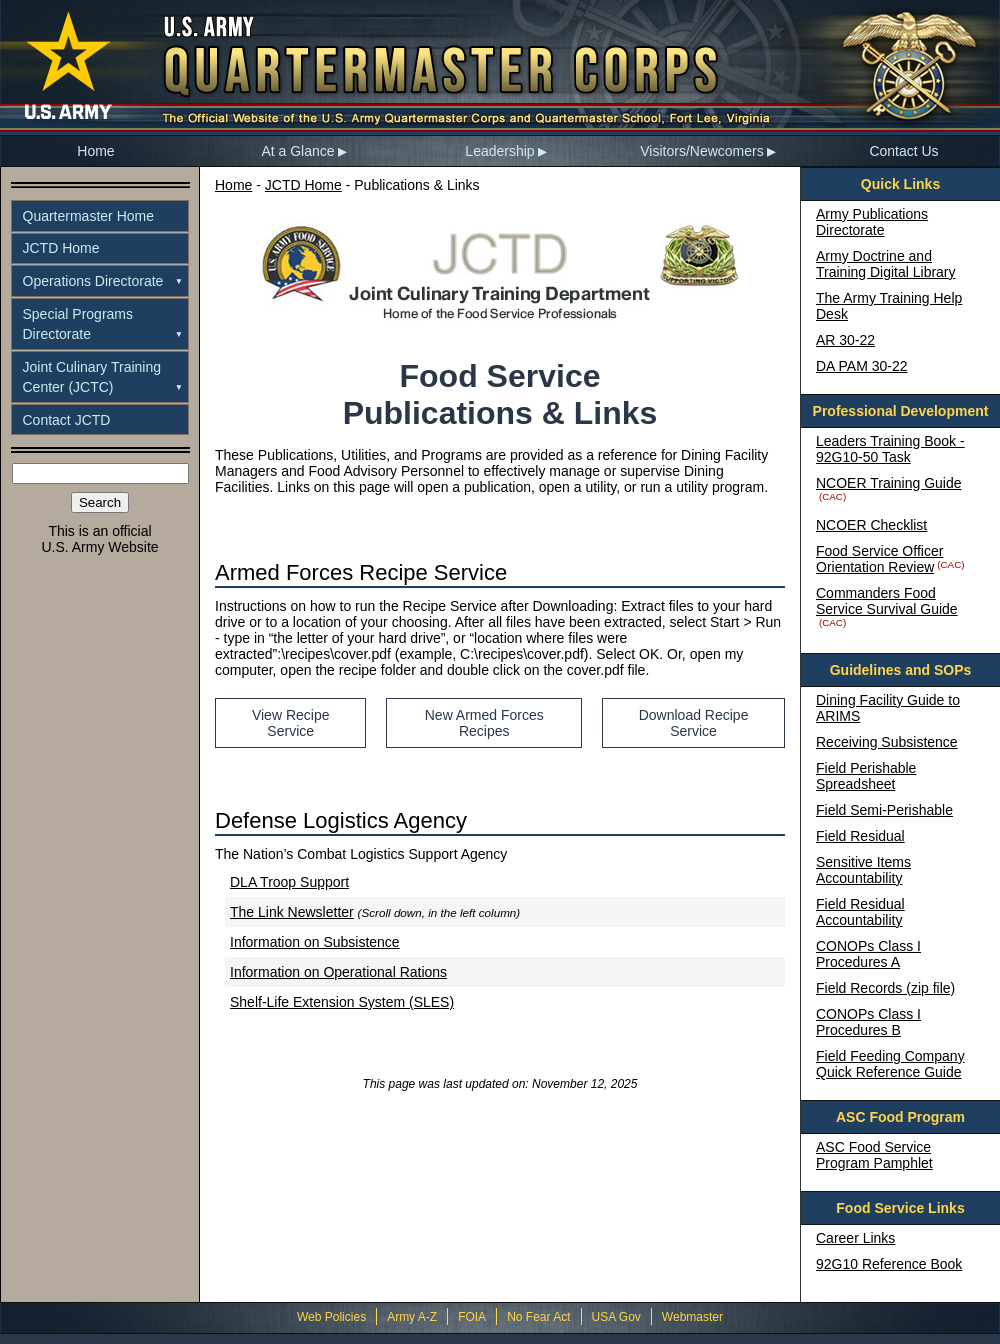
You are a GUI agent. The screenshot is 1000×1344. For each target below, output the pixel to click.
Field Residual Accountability (860, 912)
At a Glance (297, 151)
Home (95, 151)
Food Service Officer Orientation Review (879, 559)
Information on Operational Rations (338, 972)
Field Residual (860, 836)
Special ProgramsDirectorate (78, 324)
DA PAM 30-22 (862, 366)
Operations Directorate (93, 281)
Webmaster (692, 1317)
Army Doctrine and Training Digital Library (886, 264)
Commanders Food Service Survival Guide (887, 601)
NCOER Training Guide (889, 483)
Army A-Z (412, 1317)
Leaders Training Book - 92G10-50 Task (890, 449)
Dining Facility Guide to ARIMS (888, 708)
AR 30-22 (845, 340)
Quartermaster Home (88, 216)
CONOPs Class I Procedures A (868, 954)
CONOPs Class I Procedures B (868, 1022)
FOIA (472, 1317)
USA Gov (616, 1317)
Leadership (499, 151)
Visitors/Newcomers (701, 151)
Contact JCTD (67, 420)
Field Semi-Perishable (884, 810)
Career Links (855, 1238)
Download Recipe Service (694, 723)
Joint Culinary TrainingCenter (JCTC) (92, 377)
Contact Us (903, 151)
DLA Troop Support (289, 882)
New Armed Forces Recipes (484, 723)
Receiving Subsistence (887, 742)
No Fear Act (538, 1317)
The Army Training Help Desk (889, 306)
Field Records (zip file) (885, 988)
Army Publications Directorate (872, 222)
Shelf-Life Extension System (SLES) (342, 1002)
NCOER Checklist (871, 525)
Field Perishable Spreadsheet (866, 776)
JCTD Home (61, 248)
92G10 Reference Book (889, 1264)
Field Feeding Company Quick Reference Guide (890, 1064)
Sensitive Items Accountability (863, 870)
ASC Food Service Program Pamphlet (874, 1155)
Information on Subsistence (315, 942)
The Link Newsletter (292, 912)
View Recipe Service (291, 723)
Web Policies (331, 1317)
